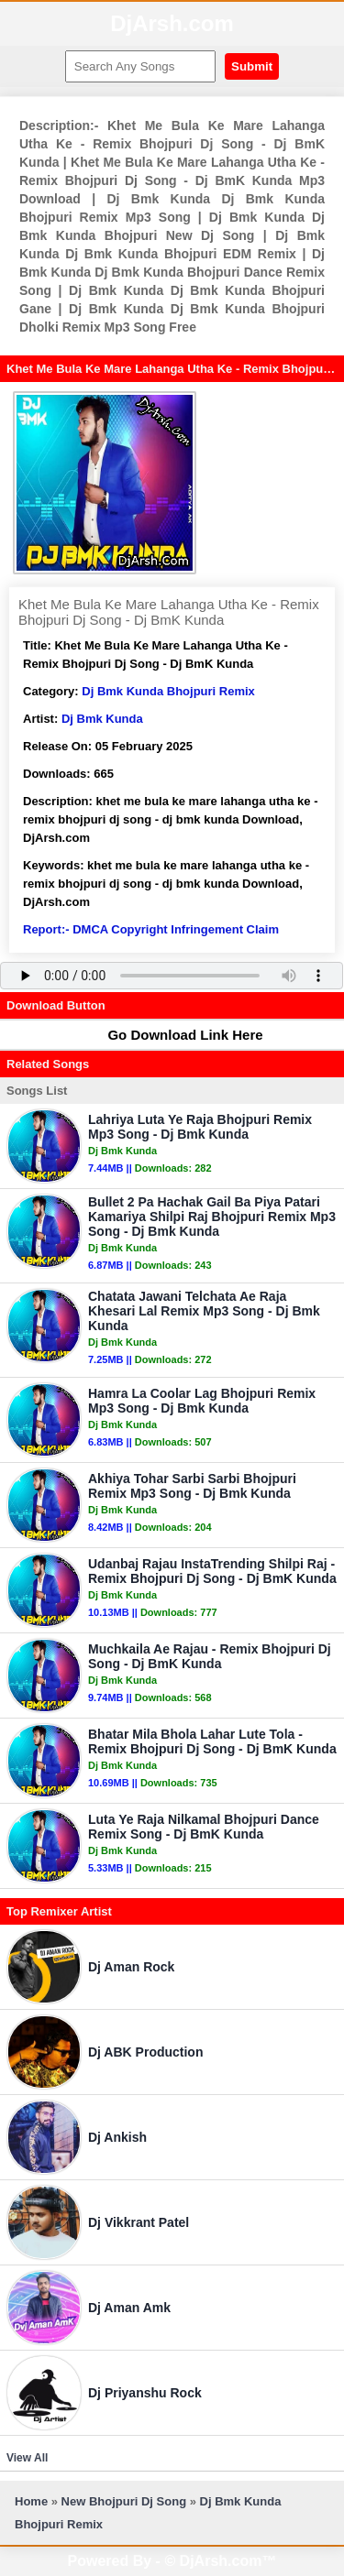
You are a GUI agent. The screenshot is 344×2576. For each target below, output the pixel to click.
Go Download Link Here (176, 1034)
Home (31, 2501)
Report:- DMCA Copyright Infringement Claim (151, 929)
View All (27, 2457)
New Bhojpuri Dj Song (124, 2501)
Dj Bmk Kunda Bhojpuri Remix (168, 691)
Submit (251, 66)
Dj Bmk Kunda (102, 719)
